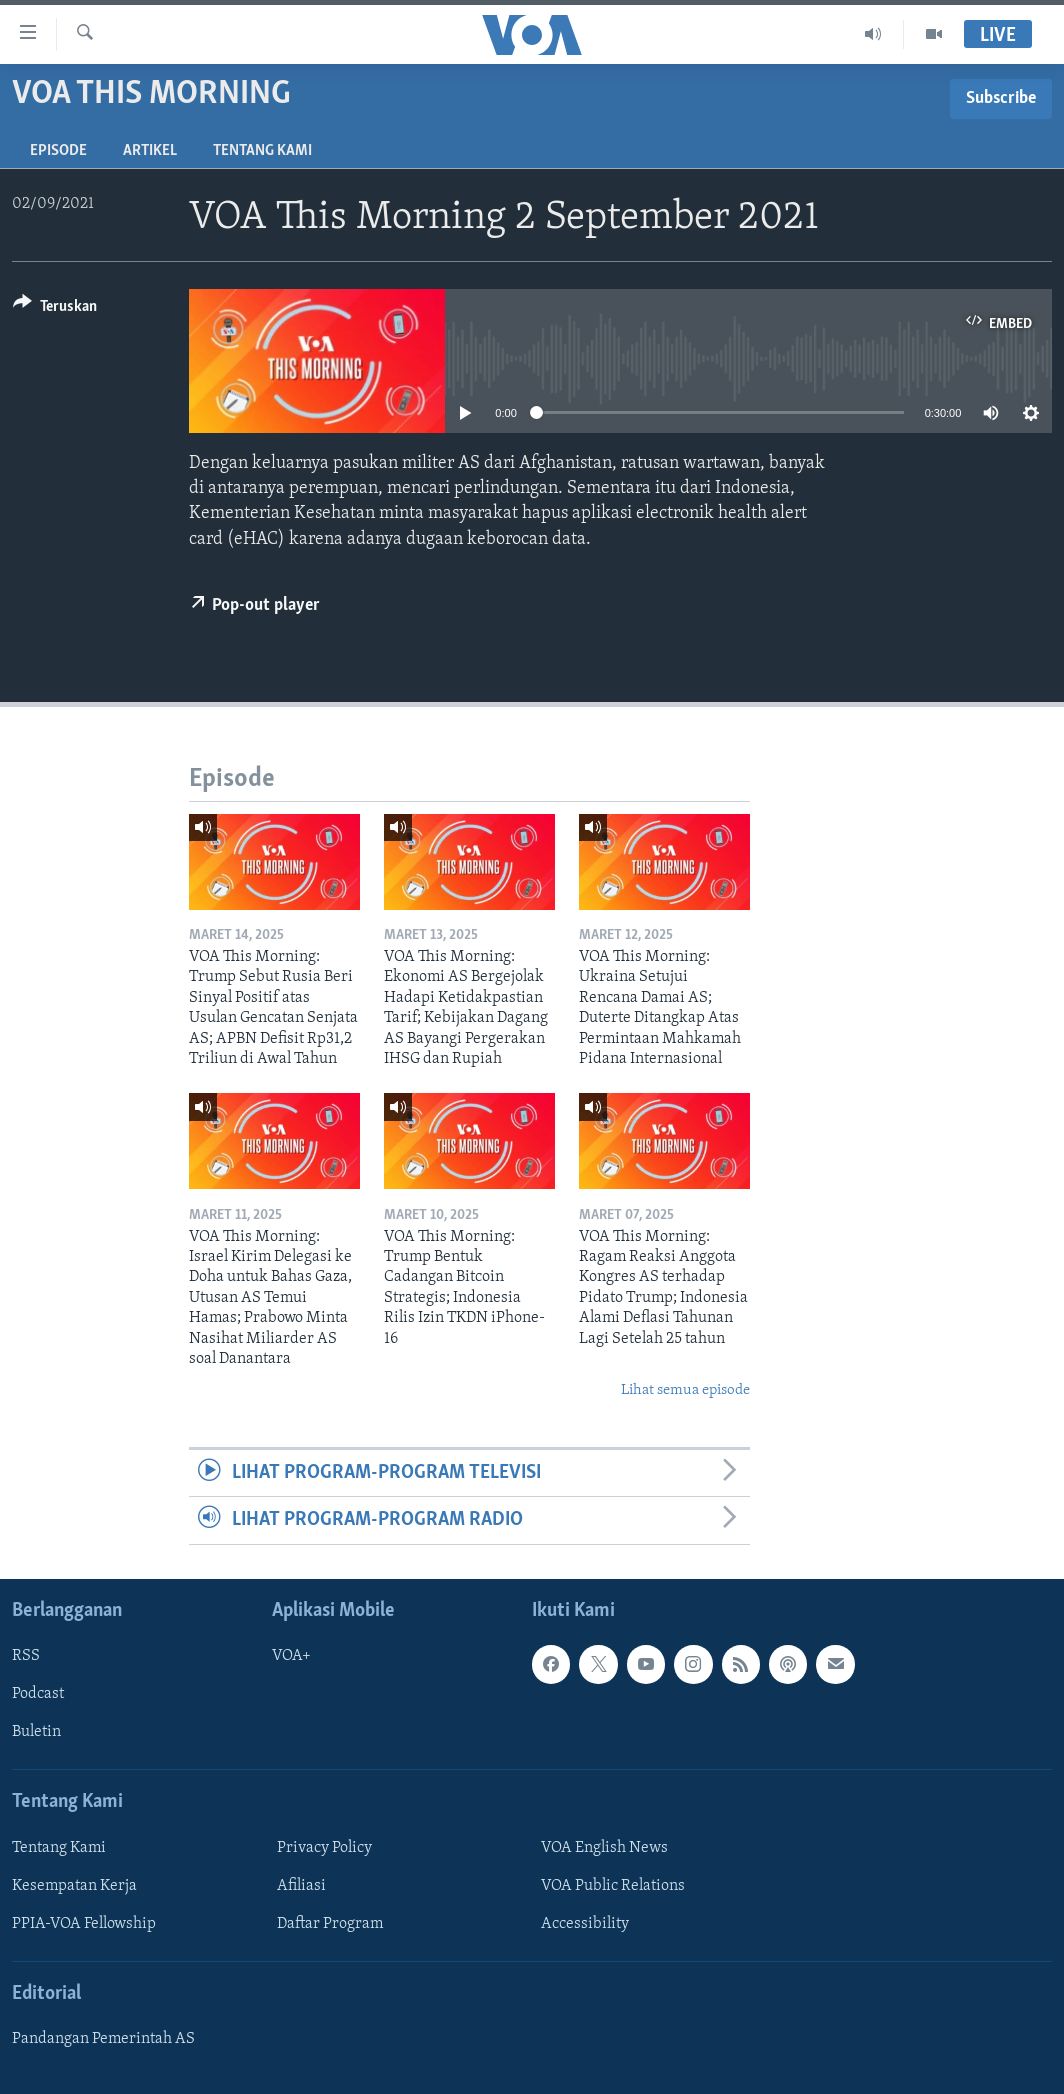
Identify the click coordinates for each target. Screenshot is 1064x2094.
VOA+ (291, 1656)
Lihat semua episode (685, 1390)
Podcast (38, 1694)
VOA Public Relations (613, 1885)
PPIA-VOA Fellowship (84, 1924)
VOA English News (604, 1847)
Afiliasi (301, 1885)
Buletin (36, 1732)
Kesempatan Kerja (74, 1885)
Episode (58, 151)
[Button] (55, 309)
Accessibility (585, 1924)
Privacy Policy (324, 1847)
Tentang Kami (262, 151)
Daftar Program (330, 1924)
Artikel (150, 151)
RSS (26, 1656)
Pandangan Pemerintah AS (103, 2039)
